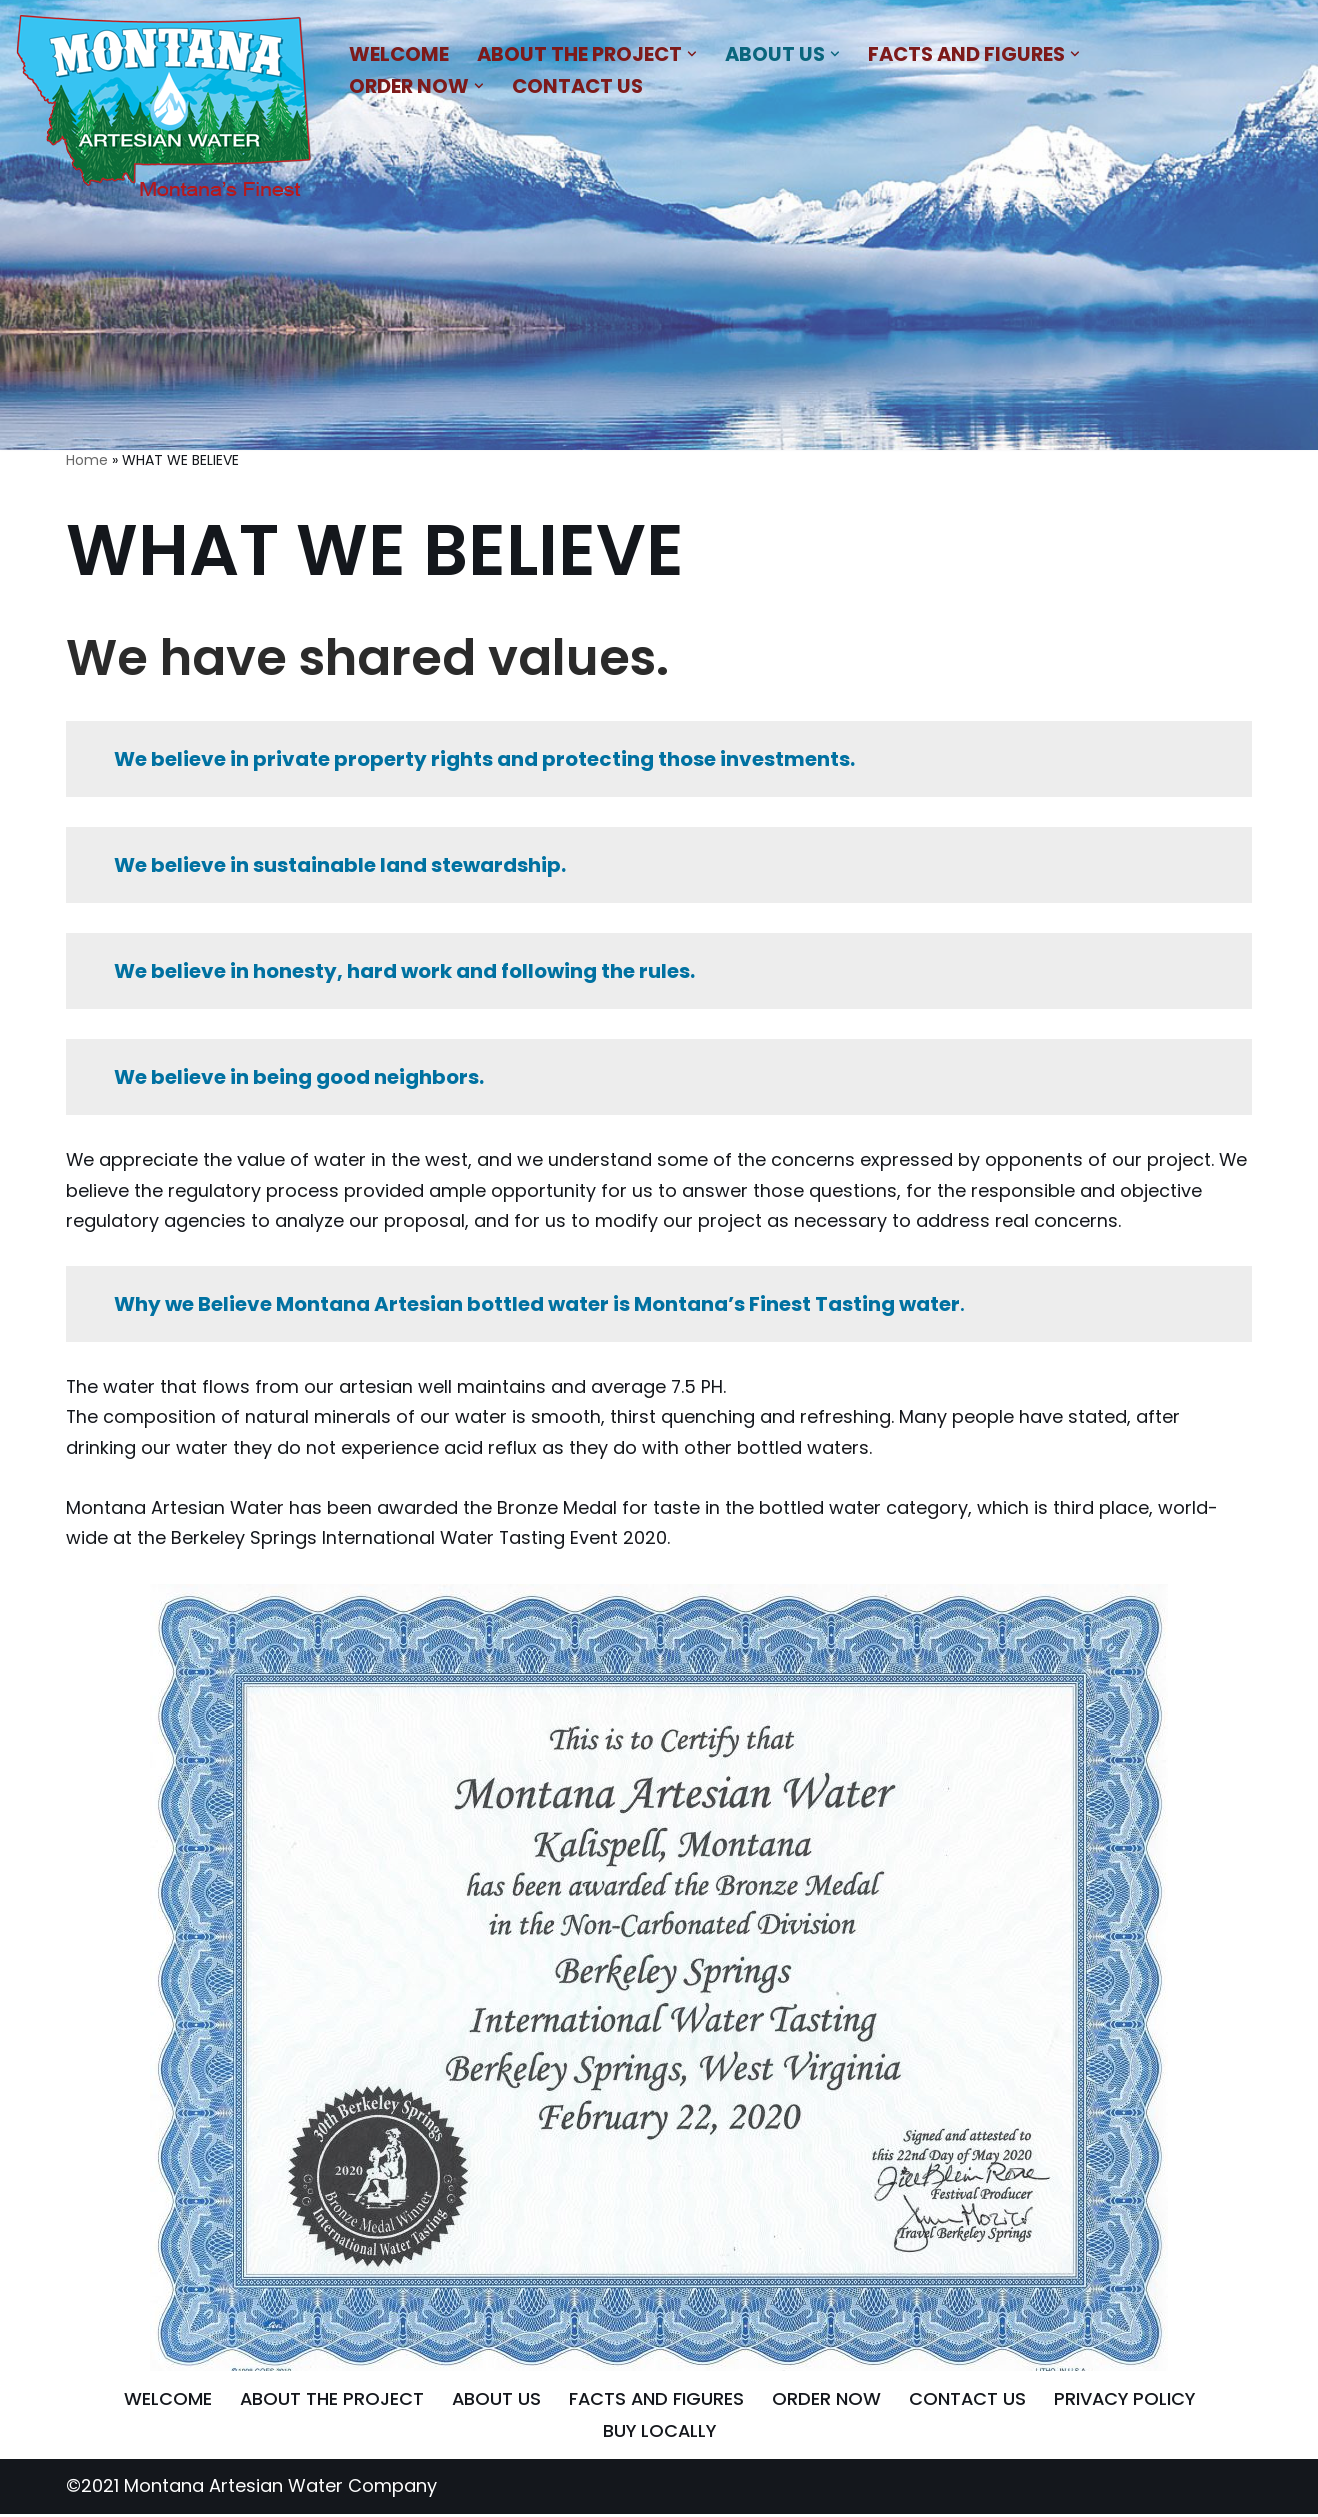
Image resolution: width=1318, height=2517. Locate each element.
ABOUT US (494, 2402)
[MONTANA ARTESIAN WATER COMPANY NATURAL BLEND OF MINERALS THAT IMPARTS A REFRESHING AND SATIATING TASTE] (165, 110)
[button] (694, 54)
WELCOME (399, 53)
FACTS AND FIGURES (655, 2402)
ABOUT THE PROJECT (328, 2402)
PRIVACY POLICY (1127, 2402)
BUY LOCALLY (659, 2434)
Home (87, 460)
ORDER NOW (826, 2402)
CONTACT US (580, 86)
